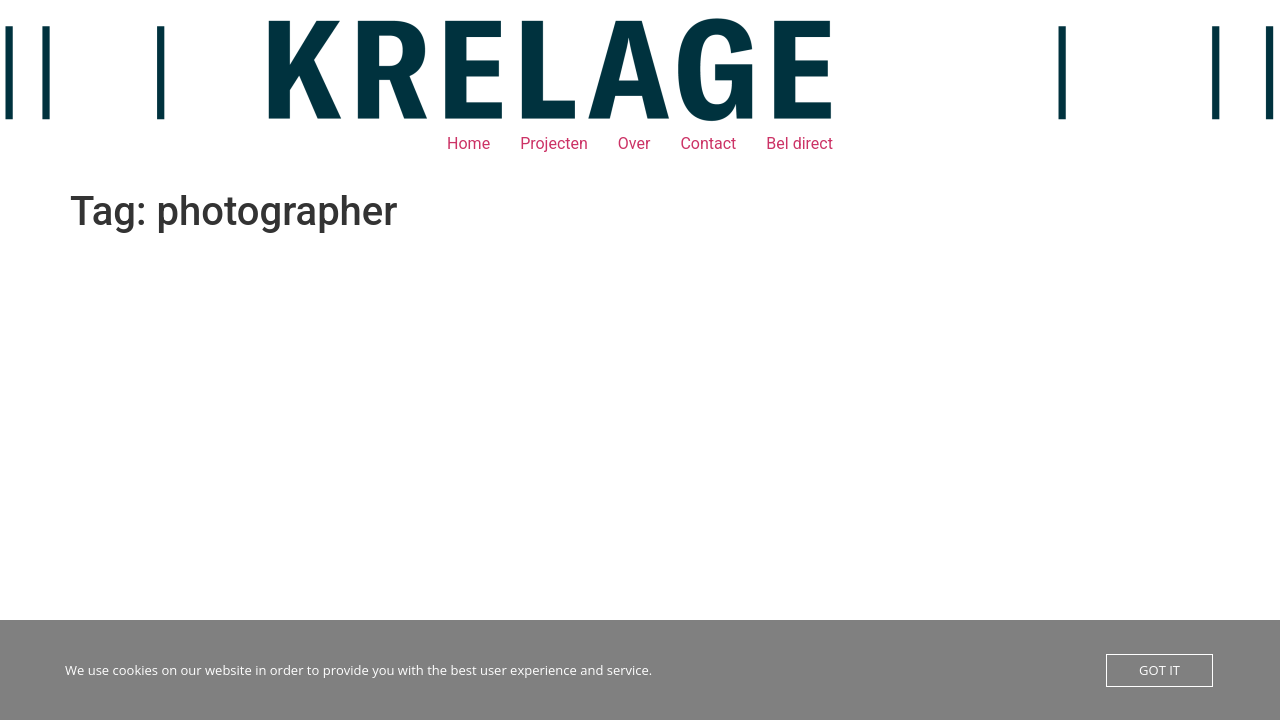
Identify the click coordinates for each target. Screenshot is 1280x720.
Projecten (554, 143)
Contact (708, 143)
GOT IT (1159, 670)
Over (634, 143)
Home (468, 143)
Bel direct (799, 143)
